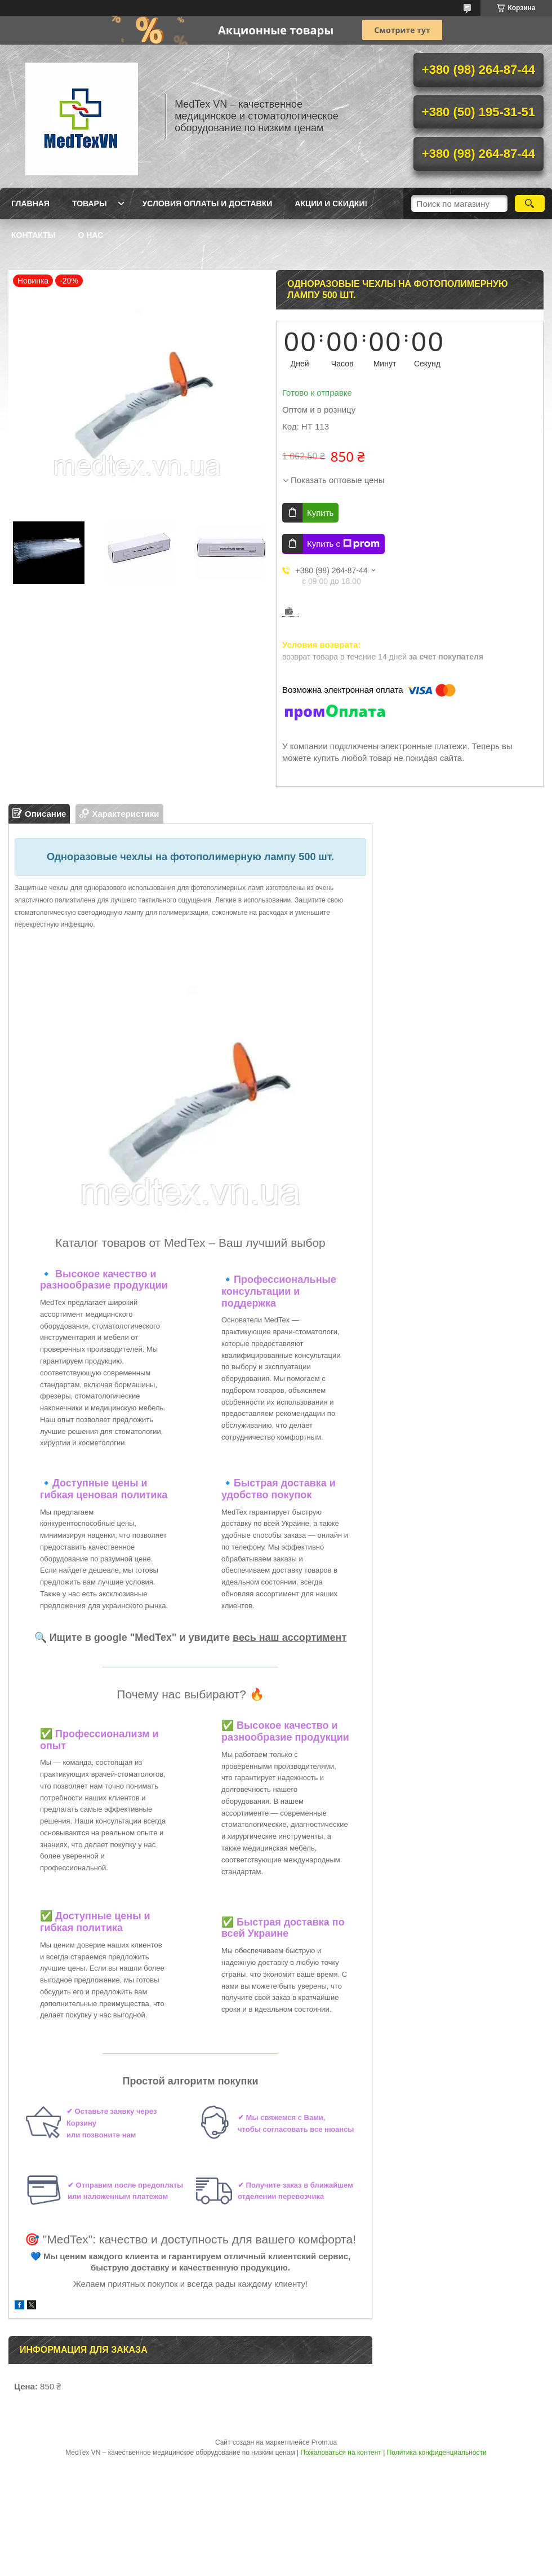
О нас (90, 235)
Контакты (33, 235)
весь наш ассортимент (289, 1637)
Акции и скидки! (331, 203)
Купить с (343, 544)
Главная (30, 203)
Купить (320, 512)
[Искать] (530, 203)
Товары (89, 203)
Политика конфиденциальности (437, 2453)
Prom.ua (324, 2442)
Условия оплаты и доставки (208, 203)
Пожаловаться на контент (340, 2453)
